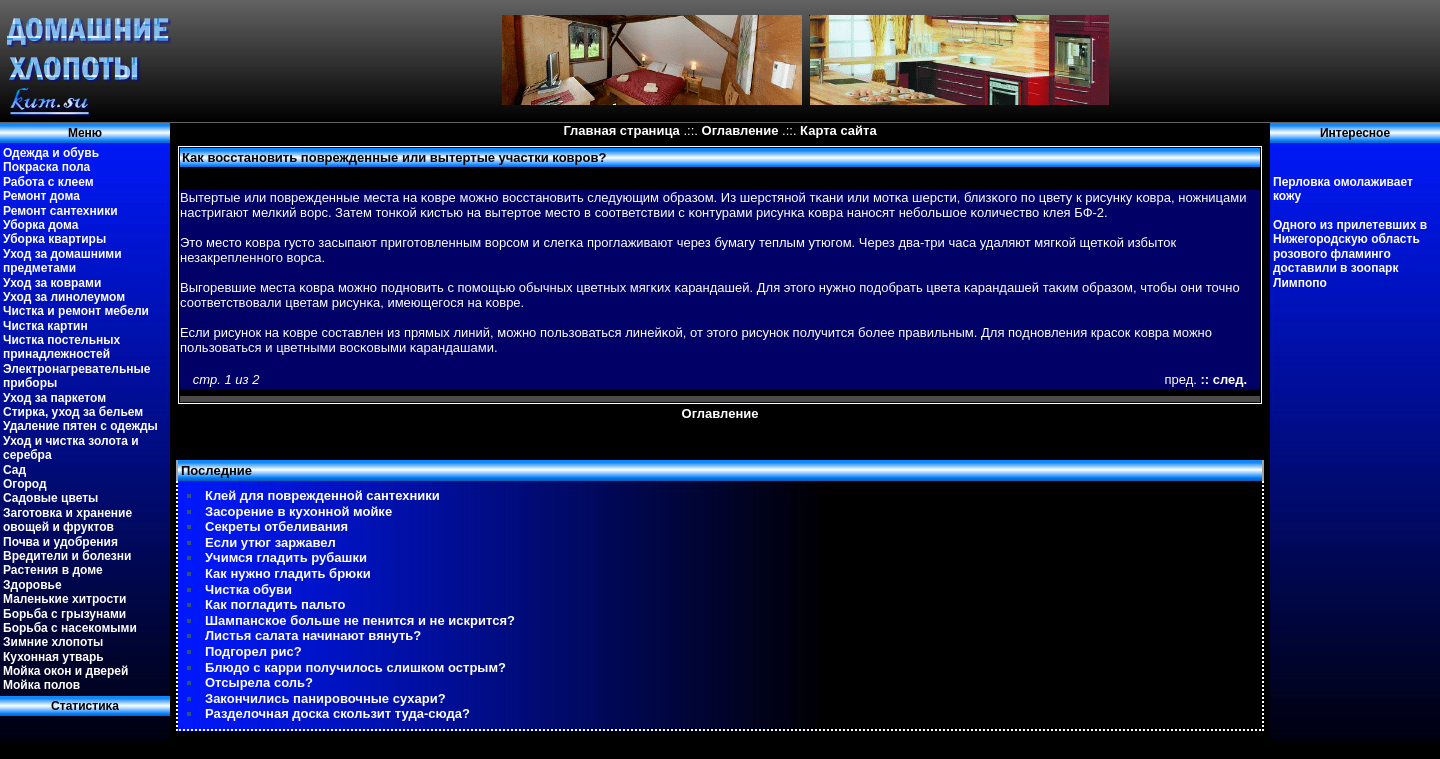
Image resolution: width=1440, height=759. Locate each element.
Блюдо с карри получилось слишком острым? (355, 667)
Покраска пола (46, 167)
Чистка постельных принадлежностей (61, 347)
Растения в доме (53, 570)
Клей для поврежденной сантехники (322, 495)
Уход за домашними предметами (62, 261)
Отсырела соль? (259, 682)
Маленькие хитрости (64, 599)
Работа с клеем (48, 182)
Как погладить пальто (275, 604)
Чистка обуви (248, 589)
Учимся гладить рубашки (286, 557)
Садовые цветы (50, 498)
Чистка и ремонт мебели (76, 311)
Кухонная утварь (53, 657)
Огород (25, 484)
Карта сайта (838, 130)
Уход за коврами (52, 283)
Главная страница (621, 130)
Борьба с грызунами (64, 614)
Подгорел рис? (253, 651)
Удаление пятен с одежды (80, 426)
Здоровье (32, 585)
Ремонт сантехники (60, 211)
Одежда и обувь (51, 153)
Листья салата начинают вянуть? (313, 635)
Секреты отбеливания (276, 526)
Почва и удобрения (60, 542)
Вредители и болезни (67, 556)
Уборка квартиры (54, 239)
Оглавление (740, 130)
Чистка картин (45, 326)
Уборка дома (40, 225)
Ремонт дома (41, 196)
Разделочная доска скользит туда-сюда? (337, 713)
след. (1230, 379)
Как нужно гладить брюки (288, 573)
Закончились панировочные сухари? (325, 698)
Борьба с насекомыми (70, 628)
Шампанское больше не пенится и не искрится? (360, 620)
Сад (14, 470)
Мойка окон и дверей (65, 671)
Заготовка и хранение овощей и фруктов (67, 520)
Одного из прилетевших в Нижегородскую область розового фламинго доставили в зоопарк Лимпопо (1350, 254)
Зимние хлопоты (53, 642)
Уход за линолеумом (64, 297)
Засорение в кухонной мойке (298, 511)
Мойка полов (41, 685)
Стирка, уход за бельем (73, 412)
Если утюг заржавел (270, 542)
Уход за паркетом (54, 398)
